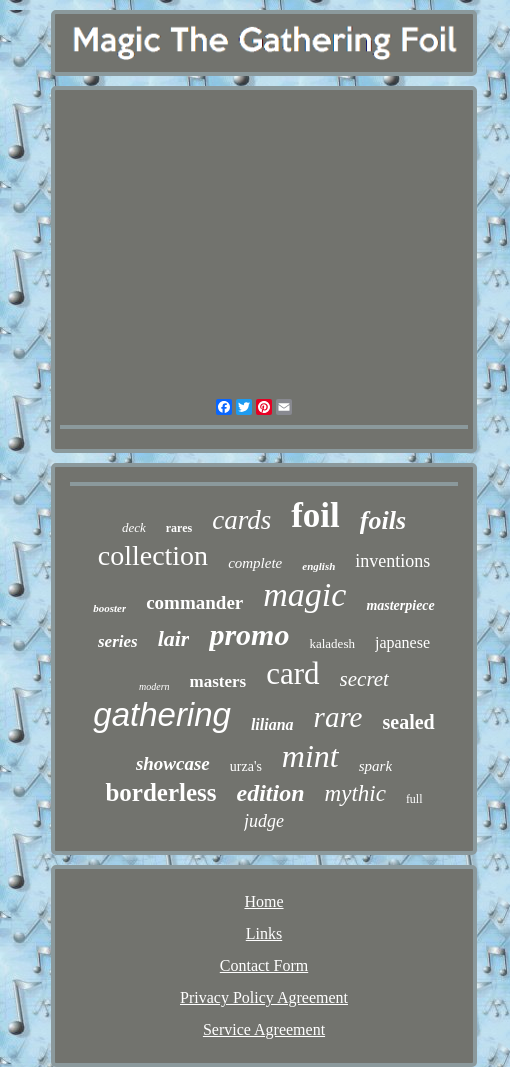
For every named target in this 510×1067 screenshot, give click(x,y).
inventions (392, 561)
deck (134, 527)
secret (364, 679)
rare (338, 717)
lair (174, 638)
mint (310, 756)
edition (271, 793)
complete (255, 563)
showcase (173, 763)
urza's (246, 766)
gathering (162, 714)
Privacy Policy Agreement (264, 997)
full (414, 799)
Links (264, 933)
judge (264, 821)
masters (218, 681)
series (118, 641)
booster (109, 608)
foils (383, 520)
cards (241, 520)
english (318, 566)
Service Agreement (264, 1029)
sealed (408, 722)
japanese (402, 642)
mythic (355, 793)
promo (249, 634)
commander (194, 602)
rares (179, 528)
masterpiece (400, 605)
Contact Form (264, 965)
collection (153, 555)
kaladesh (331, 643)
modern (154, 686)
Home (263, 901)
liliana (272, 724)
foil (315, 515)
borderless (160, 792)
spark (375, 766)
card (292, 673)
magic (304, 594)
